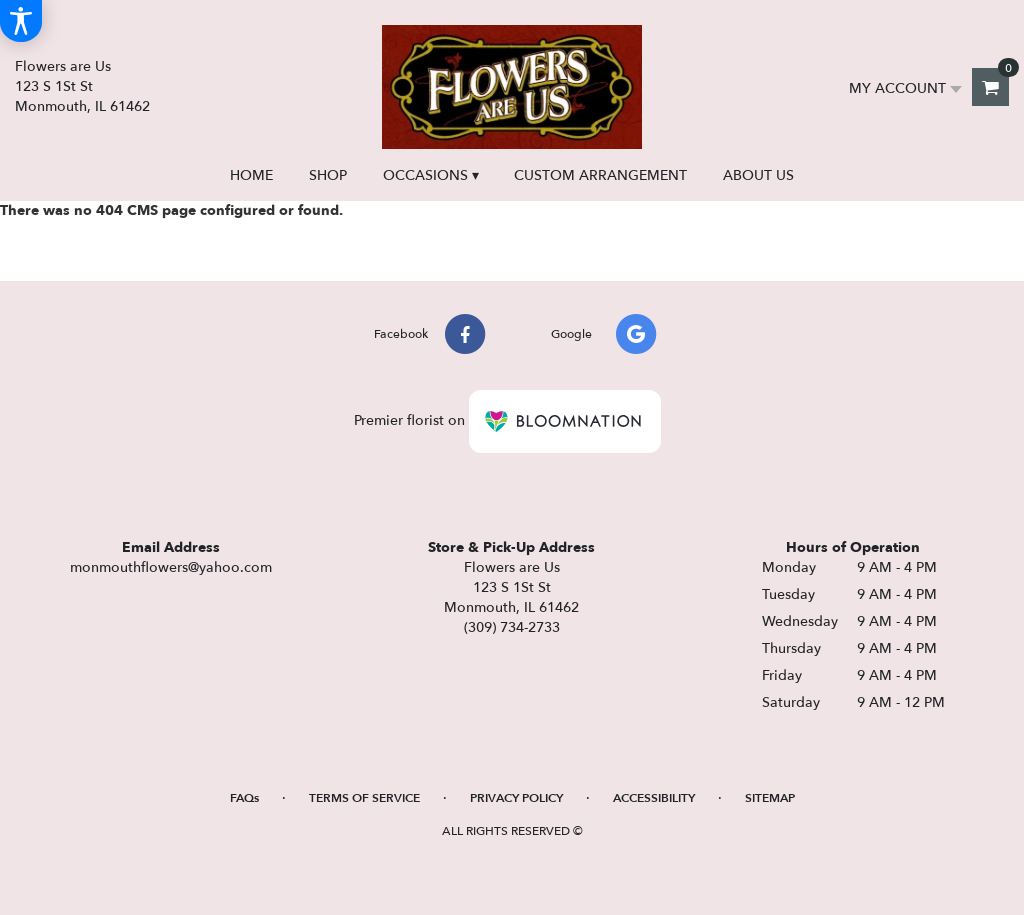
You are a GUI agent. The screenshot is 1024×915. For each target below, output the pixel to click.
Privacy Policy (516, 798)
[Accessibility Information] (21, 21)
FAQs (244, 798)
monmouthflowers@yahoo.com (171, 567)
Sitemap (770, 798)
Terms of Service (364, 798)
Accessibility (654, 798)
